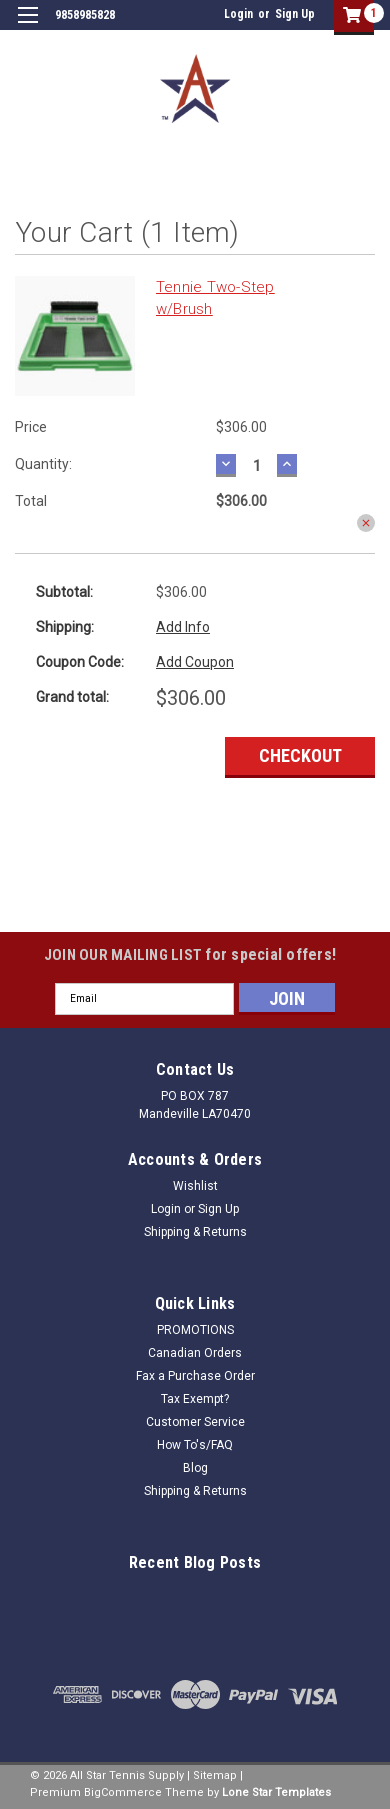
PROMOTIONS (195, 1330)
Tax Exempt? (195, 1399)
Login (238, 14)
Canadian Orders (195, 1353)
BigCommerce (123, 1792)
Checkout (300, 755)
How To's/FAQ (195, 1445)
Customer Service (195, 1422)
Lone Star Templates (276, 1792)
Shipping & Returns (195, 1232)
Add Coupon (195, 662)
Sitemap (215, 1775)
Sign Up (295, 14)
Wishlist (195, 1186)
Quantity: (43, 464)
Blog (195, 1468)
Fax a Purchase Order (195, 1376)
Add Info (183, 627)
